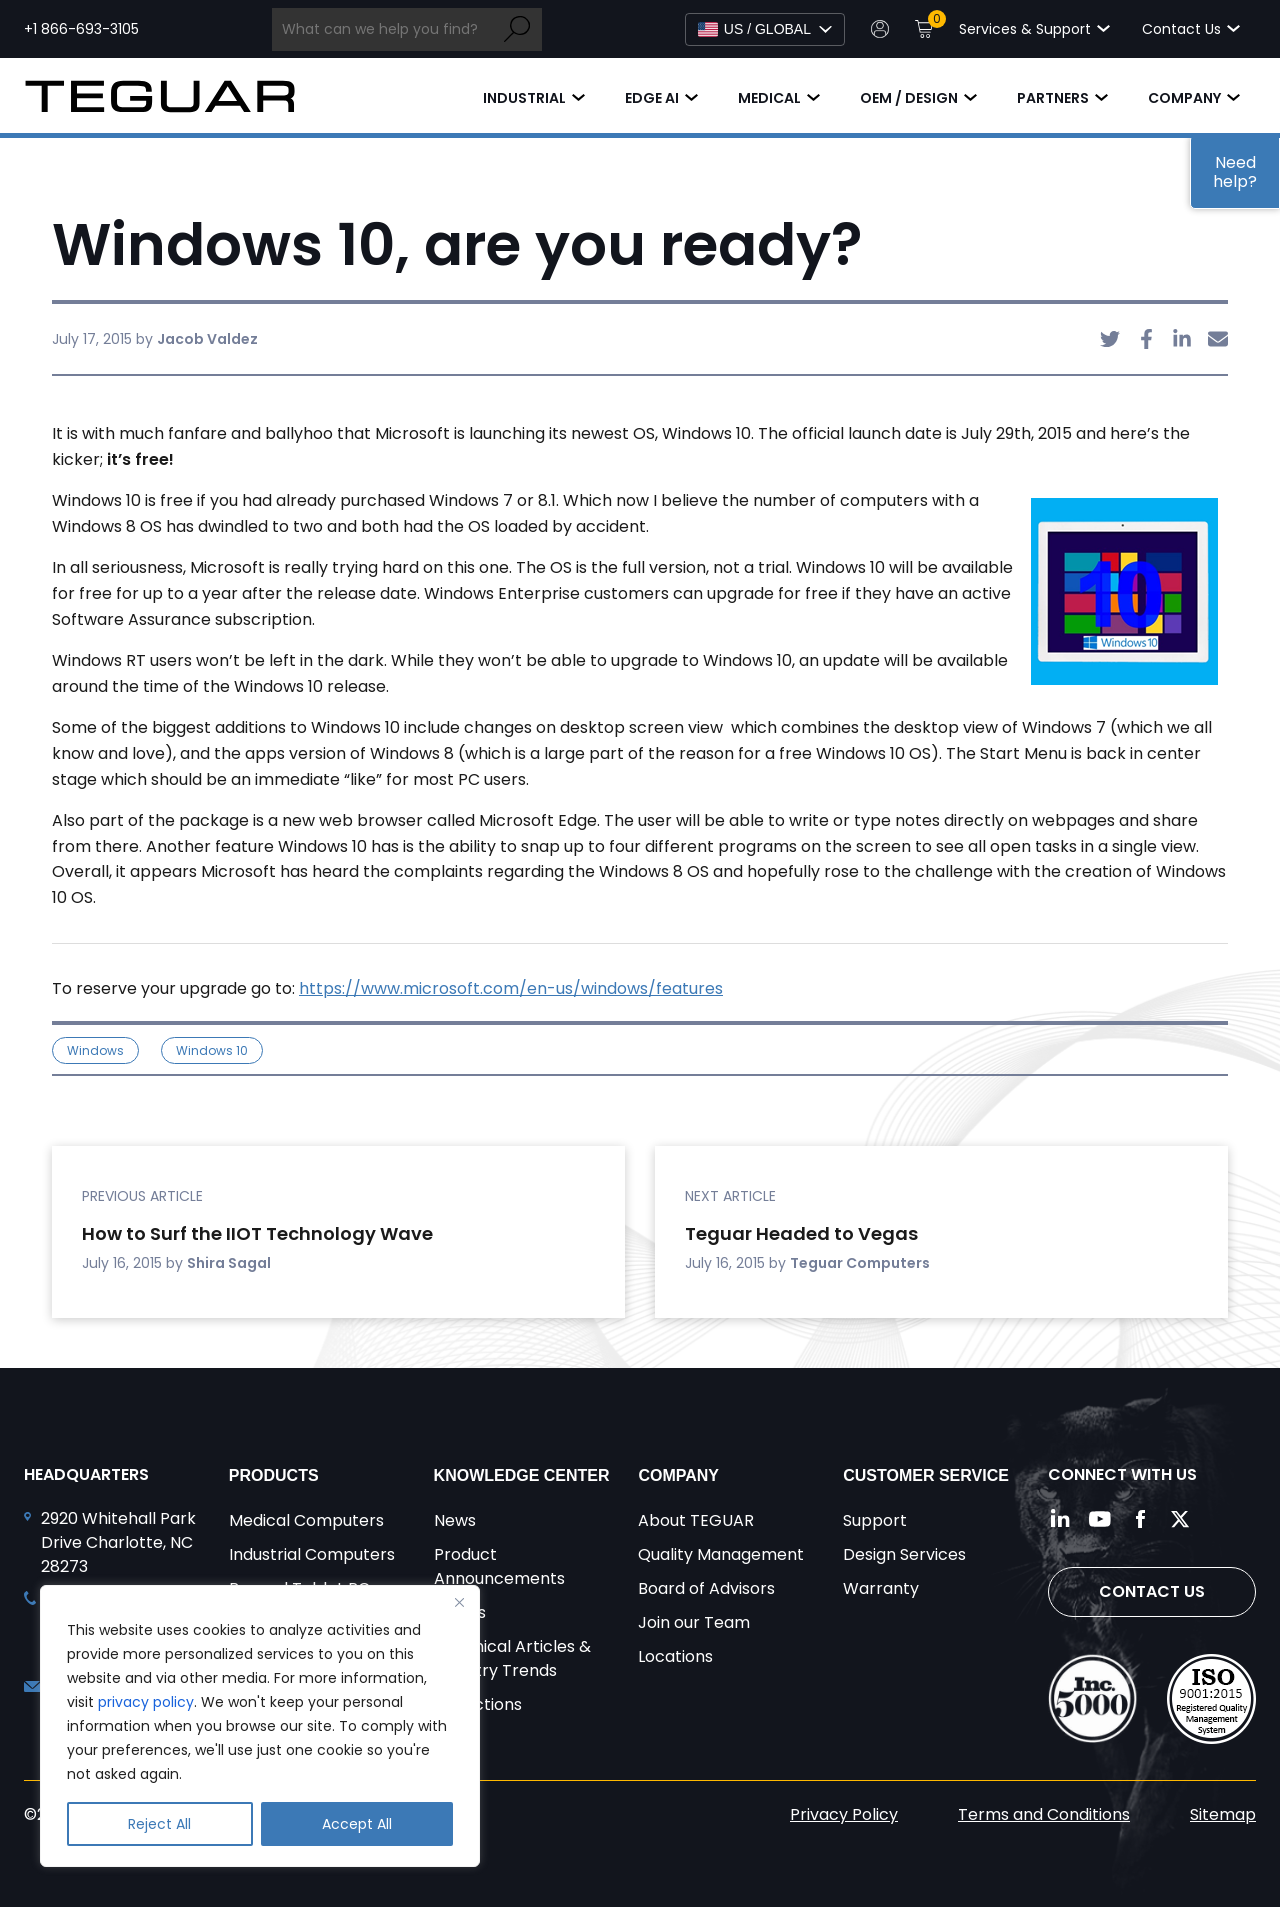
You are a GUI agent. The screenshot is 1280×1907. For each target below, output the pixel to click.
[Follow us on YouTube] (1100, 1519)
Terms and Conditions (1044, 1814)
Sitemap (1223, 1814)
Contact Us (1152, 1591)
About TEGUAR (696, 1520)
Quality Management (721, 1554)
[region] (260, 1726)
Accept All (357, 1824)
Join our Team (694, 1622)
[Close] (459, 1602)
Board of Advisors (706, 1588)
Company (1184, 98)
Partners (1053, 98)
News (455, 1520)
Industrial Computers (312, 1554)
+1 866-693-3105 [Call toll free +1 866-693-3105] (81, 29)
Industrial (524, 98)
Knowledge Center (522, 1475)
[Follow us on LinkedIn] (1060, 1519)
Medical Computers (306, 1520)
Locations (675, 1656)
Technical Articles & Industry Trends (512, 1658)
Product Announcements (499, 1566)
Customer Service (926, 1475)
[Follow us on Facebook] (1140, 1519)
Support (875, 1520)
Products (274, 1475)
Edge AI (652, 98)
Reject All (159, 1824)
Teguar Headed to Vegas (801, 1233)
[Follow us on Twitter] (1180, 1519)
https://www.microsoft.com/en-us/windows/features (511, 988)
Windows (95, 1050)
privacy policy (146, 1702)
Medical (769, 98)
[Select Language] (765, 29)
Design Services (904, 1554)
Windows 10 (212, 1050)
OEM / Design (909, 98)
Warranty (881, 1588)
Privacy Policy (844, 1814)
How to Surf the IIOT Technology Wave (257, 1233)
